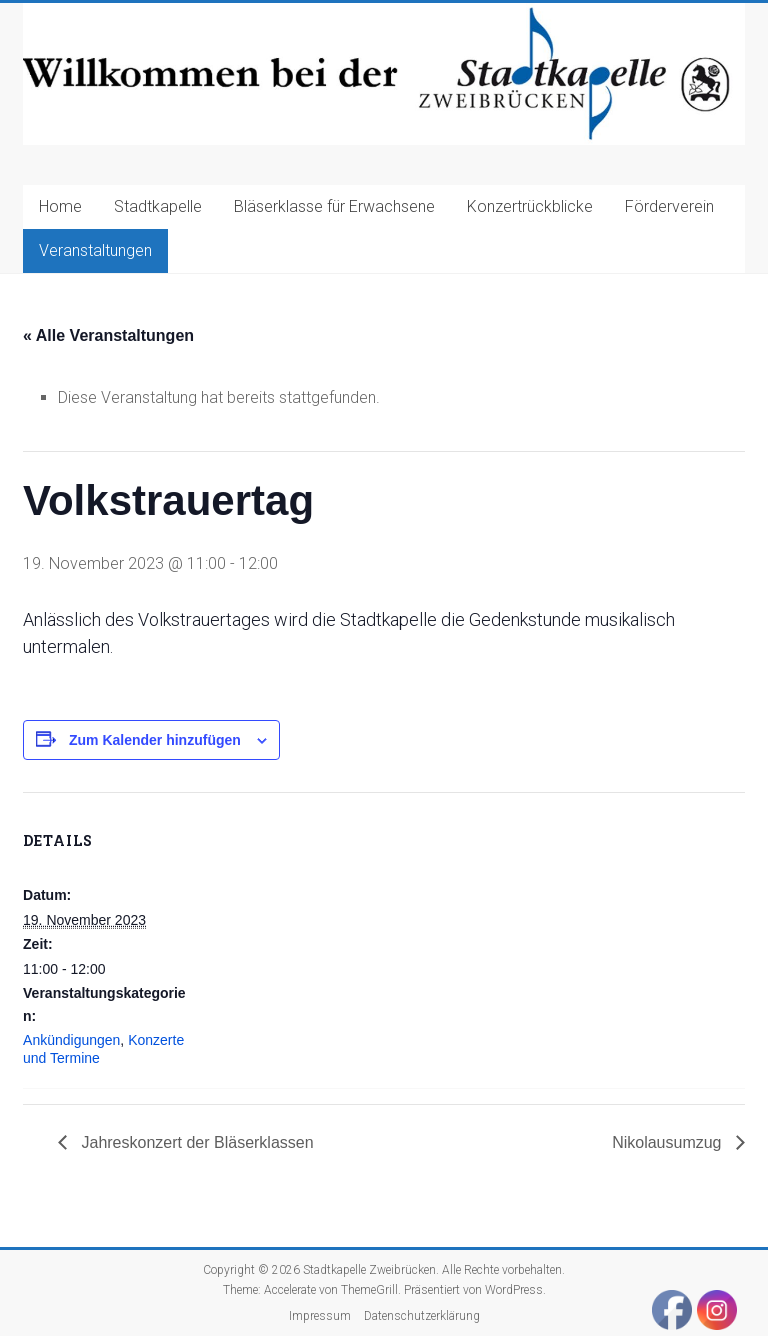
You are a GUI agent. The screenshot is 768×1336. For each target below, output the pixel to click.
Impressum (320, 1316)
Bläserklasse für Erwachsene (334, 206)
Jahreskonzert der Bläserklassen (195, 1142)
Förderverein (669, 206)
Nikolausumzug (669, 1142)
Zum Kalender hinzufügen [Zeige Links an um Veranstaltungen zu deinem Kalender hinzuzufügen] (155, 740)
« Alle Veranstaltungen (108, 335)
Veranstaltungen (95, 250)
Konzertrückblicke (530, 206)
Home (60, 206)
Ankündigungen (71, 1040)
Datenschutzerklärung (422, 1316)
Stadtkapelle (158, 206)
